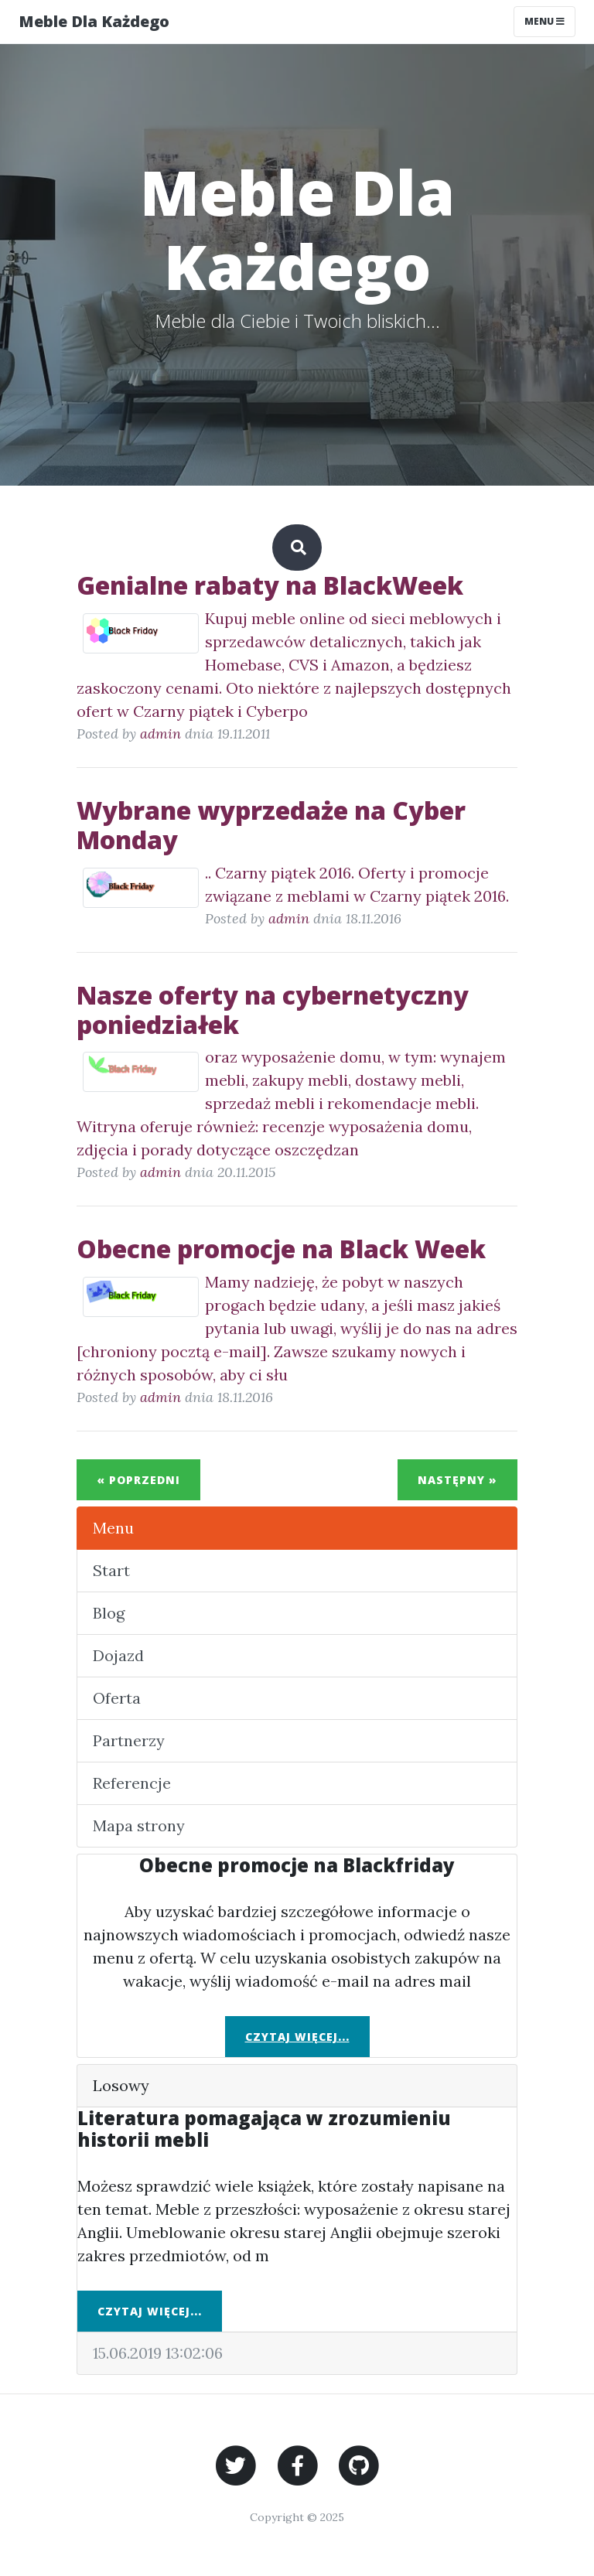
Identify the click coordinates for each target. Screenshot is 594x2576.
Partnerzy (129, 1740)
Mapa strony (139, 1825)
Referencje (132, 1783)
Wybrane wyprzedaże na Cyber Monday (271, 824)
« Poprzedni (138, 1479)
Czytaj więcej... (297, 2036)
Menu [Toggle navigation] (544, 21)
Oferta (117, 1698)
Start (111, 1570)
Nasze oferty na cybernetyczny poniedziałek (273, 1009)
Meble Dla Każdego (94, 21)
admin (160, 733)
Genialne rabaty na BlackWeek (270, 585)
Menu (113, 1527)
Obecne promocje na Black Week (281, 1248)
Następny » (457, 1479)
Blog (109, 1612)
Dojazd (118, 1655)
